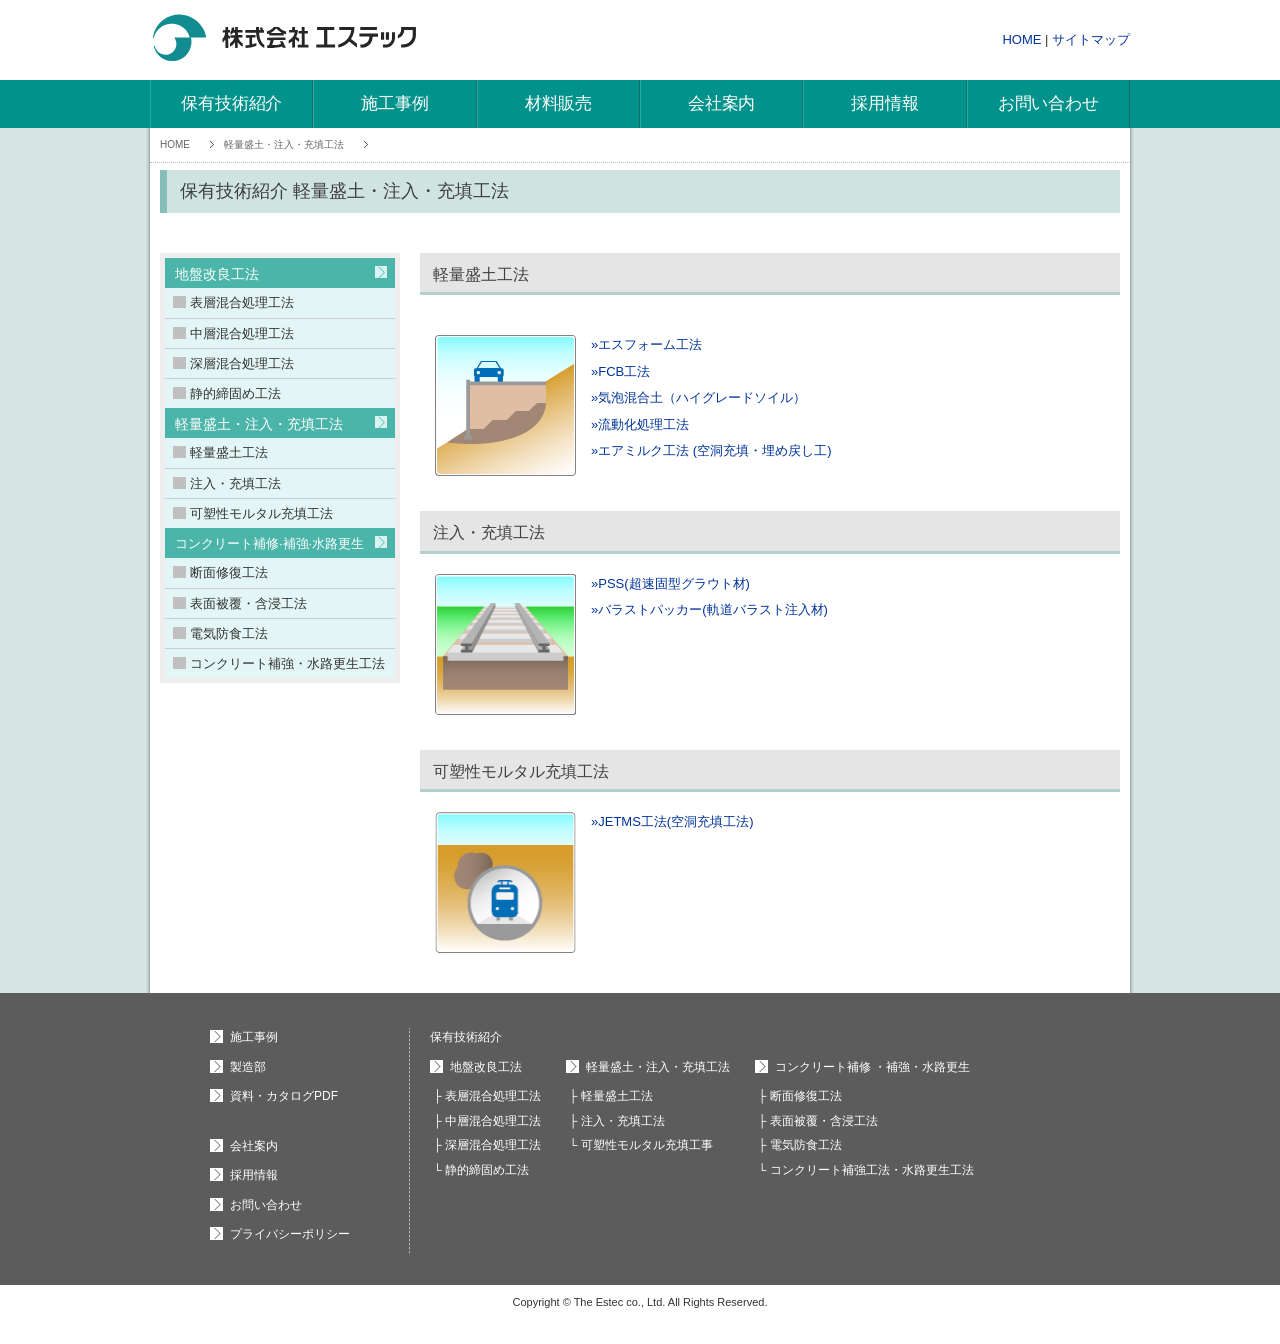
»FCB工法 (620, 371)
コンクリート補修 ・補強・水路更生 (872, 1067)
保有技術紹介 (231, 103)
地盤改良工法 (217, 274)
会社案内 (721, 103)
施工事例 (394, 103)
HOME (1021, 39)
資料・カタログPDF (284, 1096)
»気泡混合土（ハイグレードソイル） (698, 397)
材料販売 (558, 103)
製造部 (248, 1067)
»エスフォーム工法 (646, 344)
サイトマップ (1091, 39)
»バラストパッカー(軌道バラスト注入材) (709, 609)
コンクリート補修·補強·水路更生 (269, 543)
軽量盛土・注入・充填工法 (284, 144)
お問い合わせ (1048, 103)
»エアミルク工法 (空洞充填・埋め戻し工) (711, 450)
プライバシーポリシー (290, 1234)
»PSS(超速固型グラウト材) (670, 583)
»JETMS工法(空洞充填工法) (672, 821)
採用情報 (884, 103)
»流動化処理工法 (640, 424)
